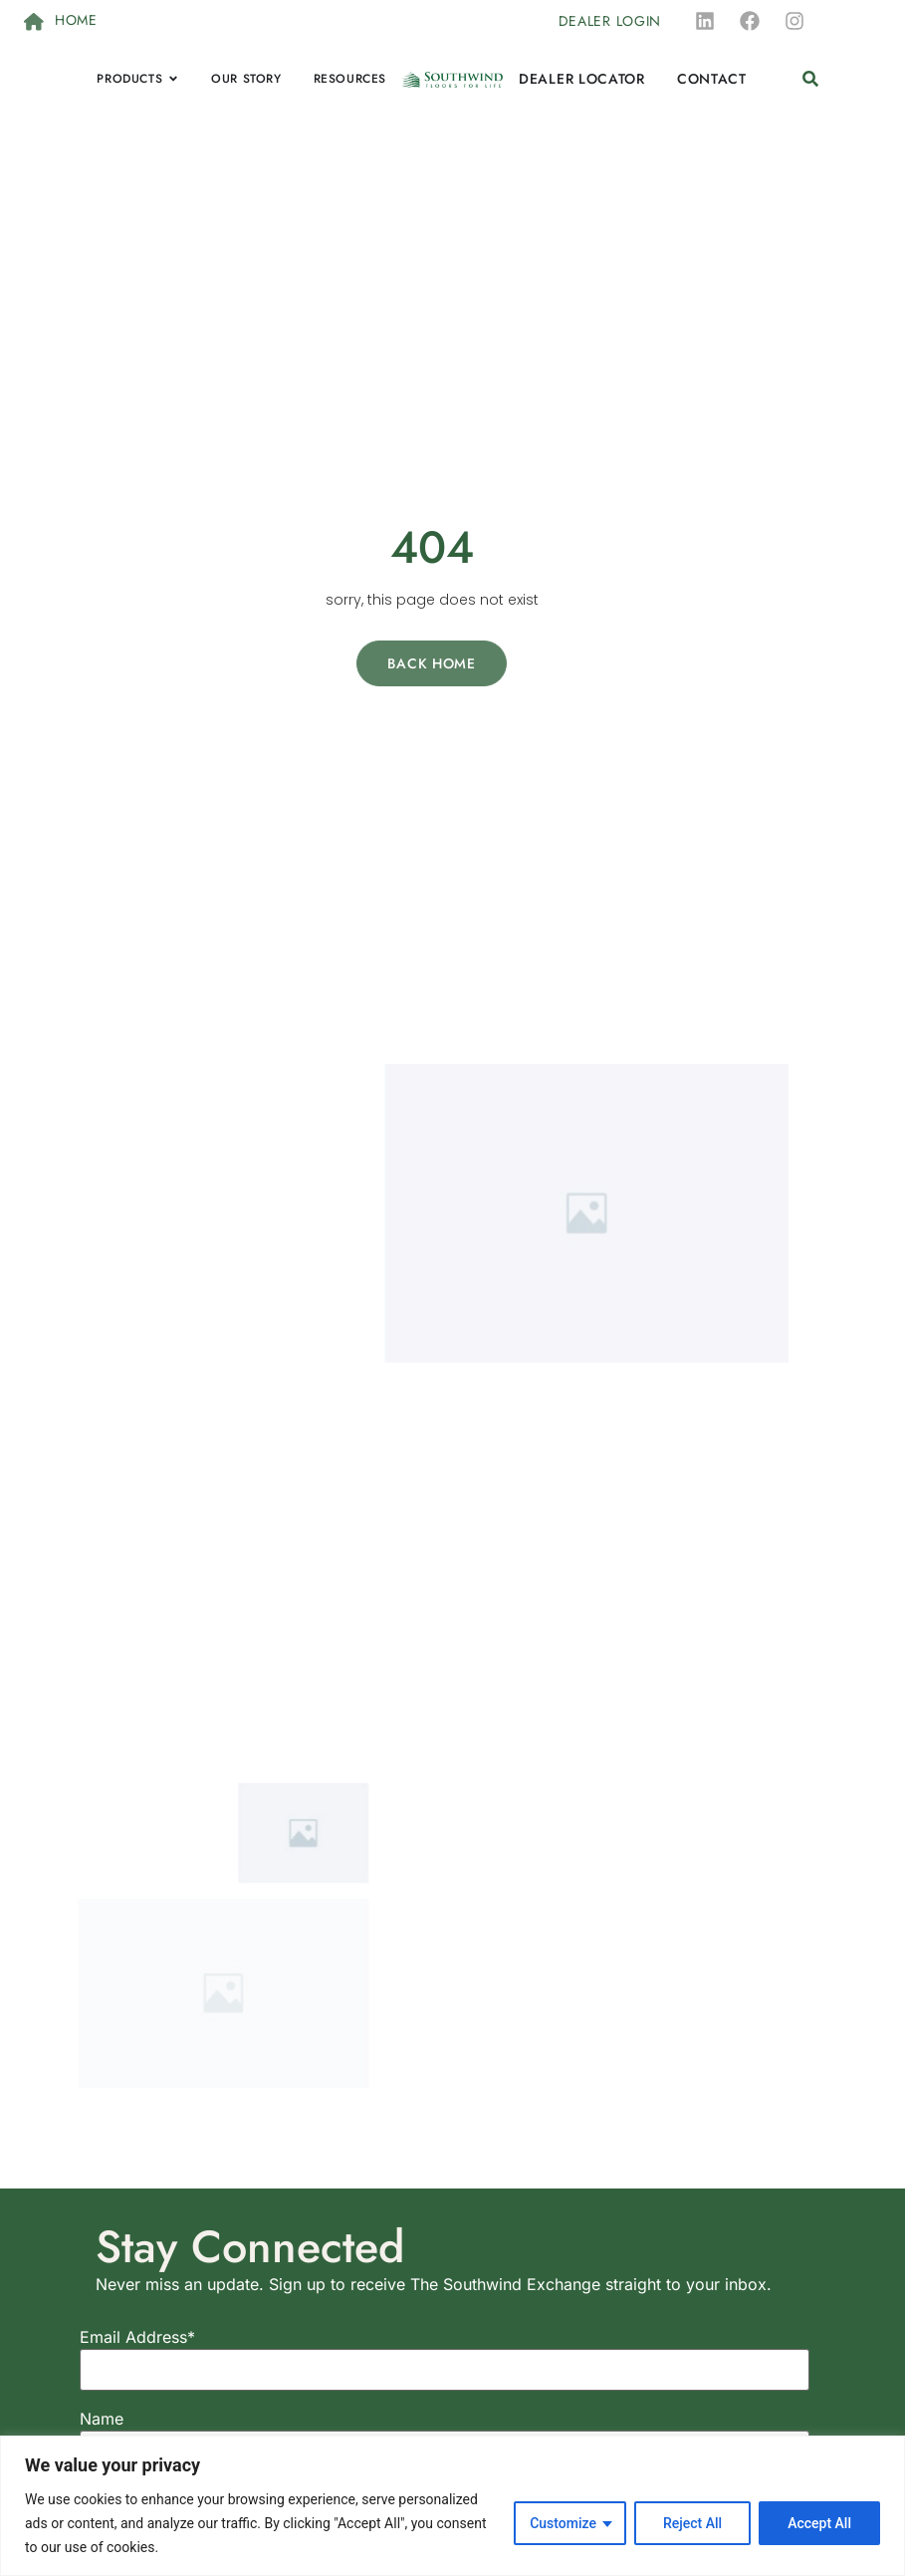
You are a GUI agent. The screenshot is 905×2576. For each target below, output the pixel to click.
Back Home (431, 663)
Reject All (692, 2523)
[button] (810, 79)
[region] (452, 2506)
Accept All (819, 2523)
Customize (563, 2523)
